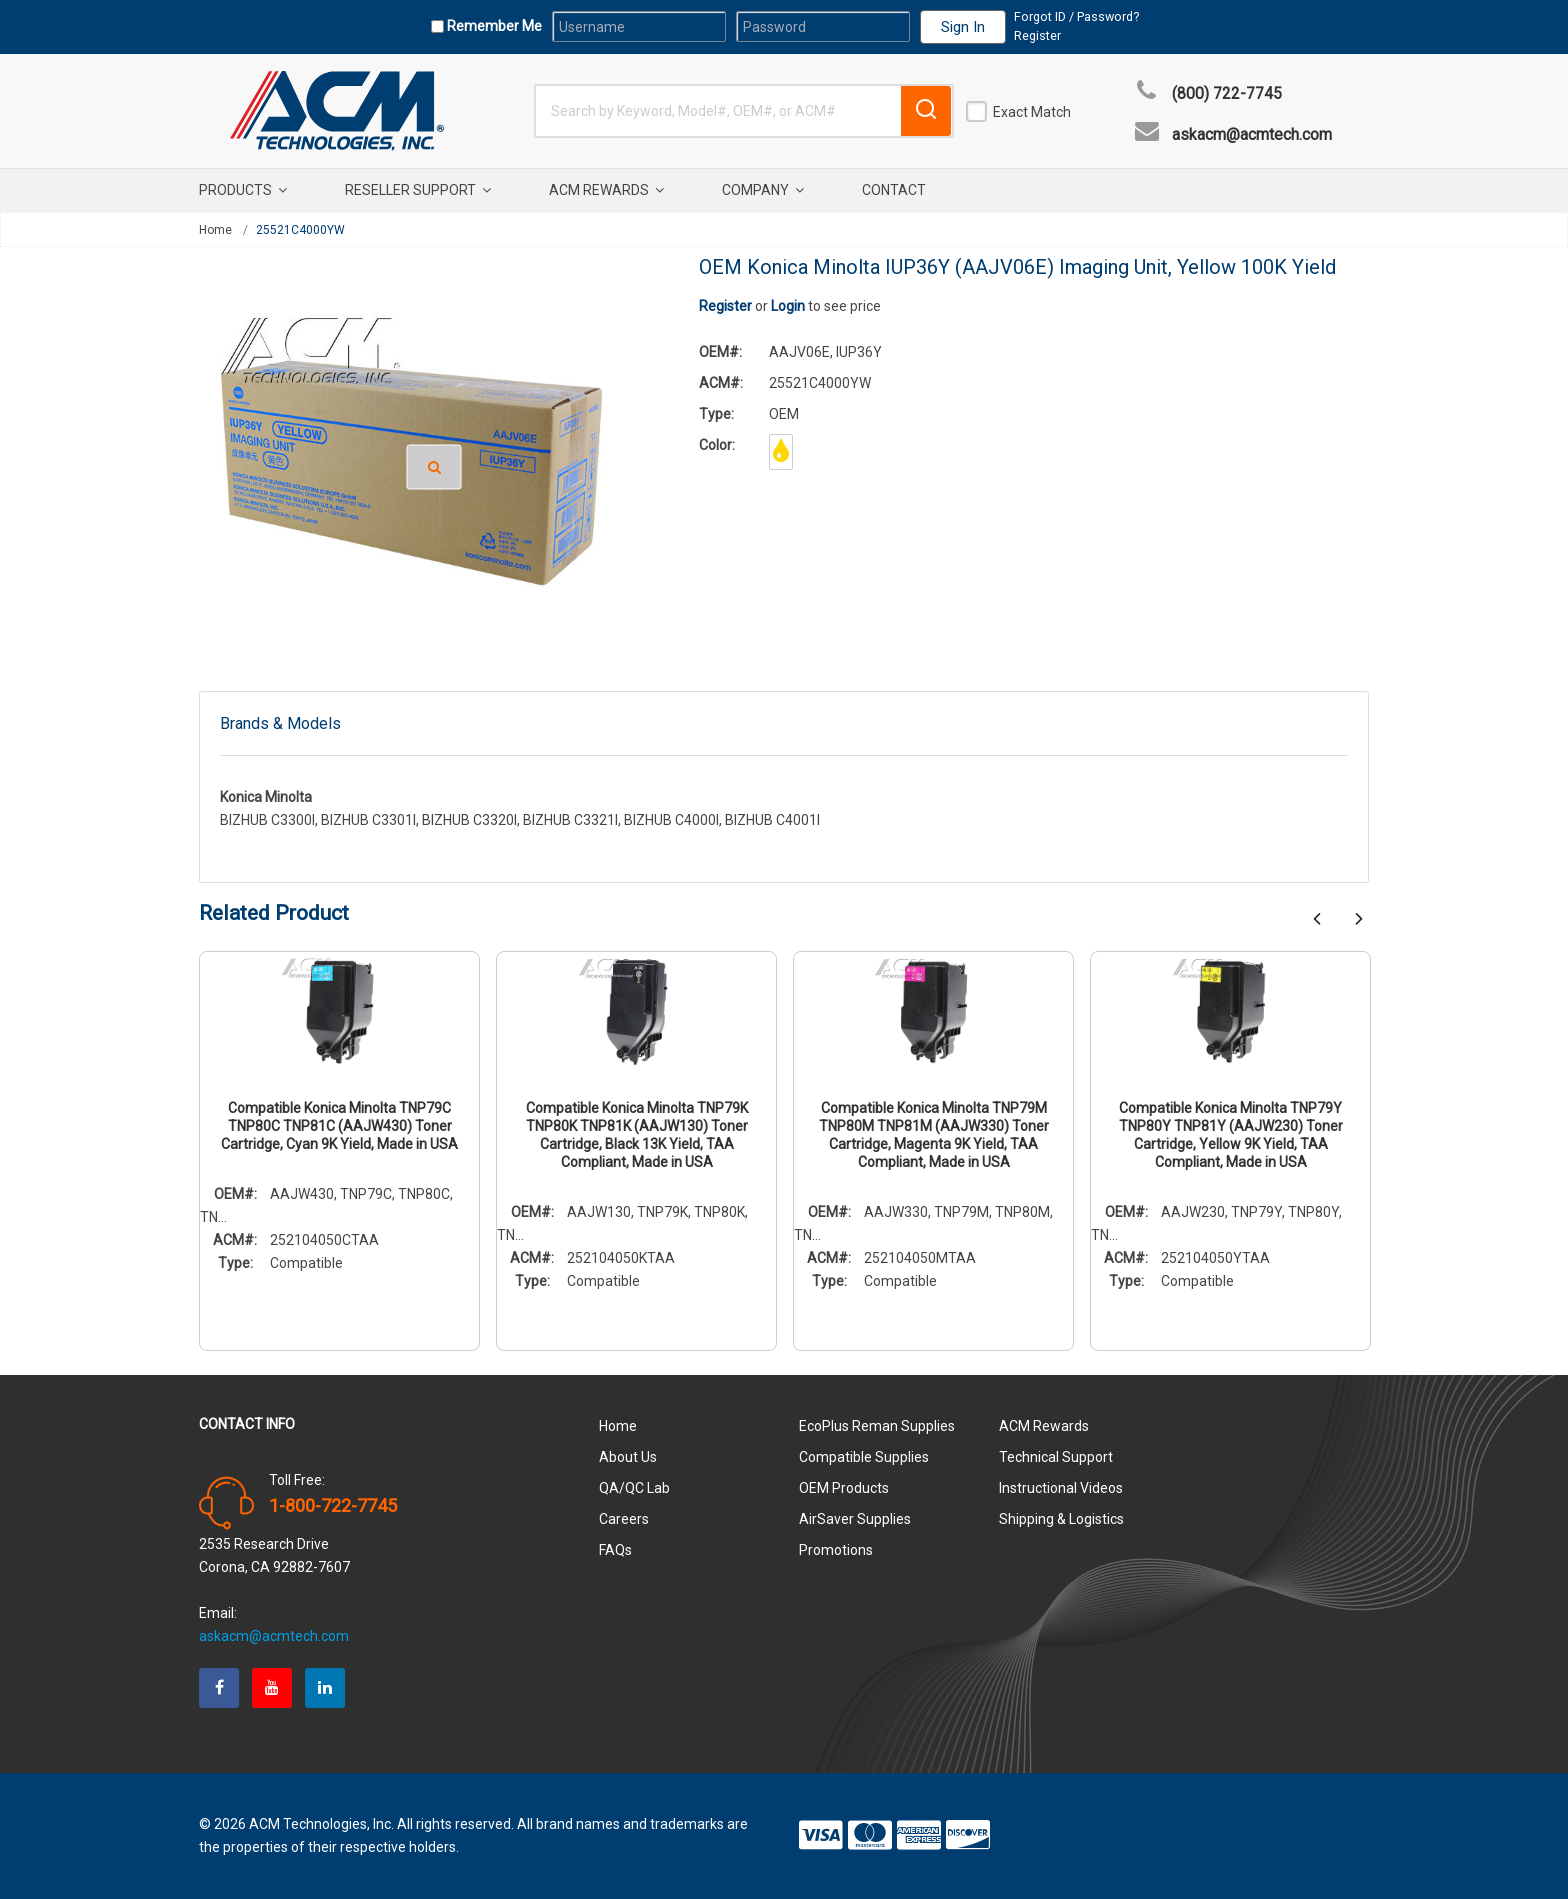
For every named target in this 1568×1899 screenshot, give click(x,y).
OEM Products (844, 1488)
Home (215, 230)
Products (243, 190)
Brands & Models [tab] (280, 723)
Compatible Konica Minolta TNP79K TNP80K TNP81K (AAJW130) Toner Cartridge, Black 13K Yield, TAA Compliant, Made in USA (637, 1135)
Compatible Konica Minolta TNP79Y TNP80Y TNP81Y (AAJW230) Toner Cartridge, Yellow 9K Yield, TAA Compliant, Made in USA (1231, 1135)
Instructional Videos (1061, 1488)
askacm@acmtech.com (1252, 135)
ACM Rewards (606, 190)
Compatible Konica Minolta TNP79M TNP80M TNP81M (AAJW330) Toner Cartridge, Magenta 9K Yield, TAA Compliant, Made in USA (934, 1135)
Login (788, 306)
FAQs (615, 1550)
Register (1037, 35)
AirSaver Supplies (855, 1519)
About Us (628, 1457)
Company (763, 190)
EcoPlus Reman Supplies (877, 1426)
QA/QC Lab (634, 1488)
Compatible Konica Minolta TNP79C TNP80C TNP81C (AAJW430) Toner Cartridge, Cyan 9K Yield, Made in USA (339, 1126)
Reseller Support (418, 190)
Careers (624, 1519)
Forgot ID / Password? (1076, 16)
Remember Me (493, 26)
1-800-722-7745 (333, 1506)
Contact (894, 190)
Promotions (836, 1550)
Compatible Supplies (864, 1457)
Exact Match (1032, 112)
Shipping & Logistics (1061, 1519)
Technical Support (1056, 1457)
